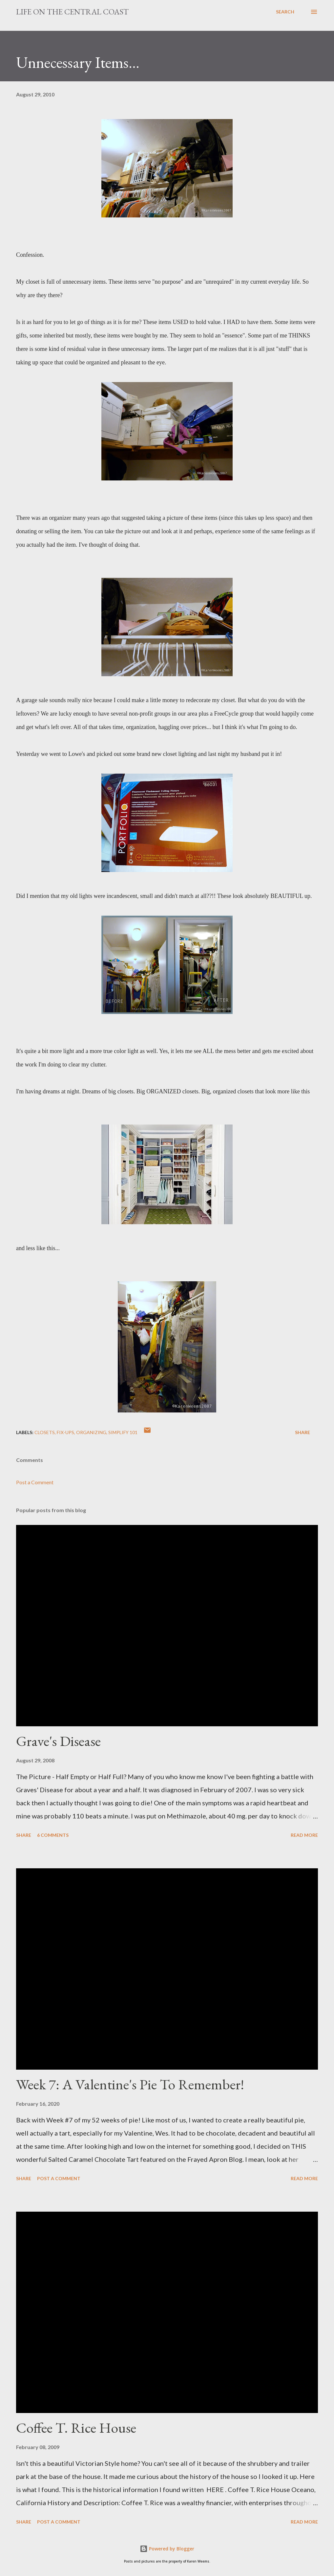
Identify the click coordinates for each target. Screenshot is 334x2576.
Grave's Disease (58, 1741)
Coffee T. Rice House (76, 2427)
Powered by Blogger (167, 2549)
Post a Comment (34, 1482)
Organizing (91, 1432)
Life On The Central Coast (72, 12)
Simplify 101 (122, 1432)
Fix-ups (65, 1432)
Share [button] (302, 1432)
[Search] (285, 12)
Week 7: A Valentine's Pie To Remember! (130, 2084)
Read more (304, 1835)
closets (44, 1432)
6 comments (53, 1835)
